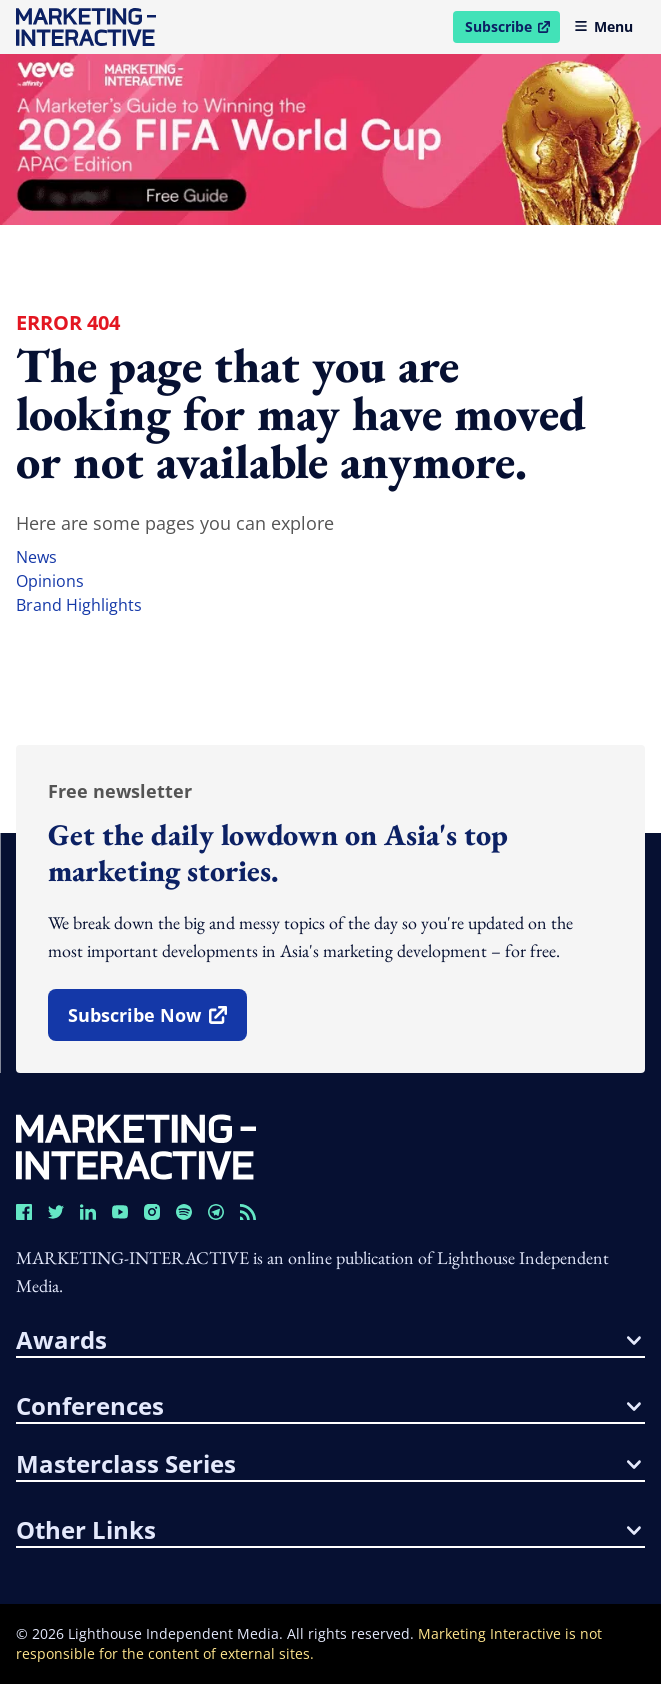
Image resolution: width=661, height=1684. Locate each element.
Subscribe (512, 30)
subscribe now (157, 1022)
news (36, 557)
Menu (603, 26)
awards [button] (328, 1340)
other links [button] (328, 1530)
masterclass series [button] (328, 1464)
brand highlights (79, 605)
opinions (50, 581)
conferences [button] (328, 1406)
